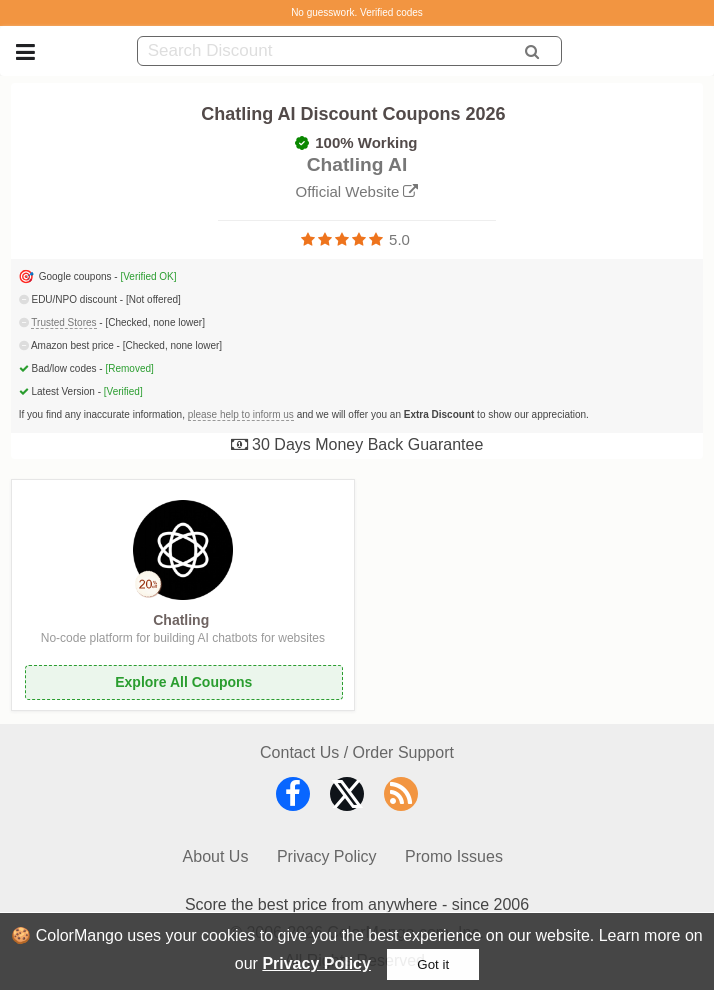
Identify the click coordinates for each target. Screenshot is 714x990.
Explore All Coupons (183, 682)
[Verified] (123, 391)
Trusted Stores (63, 322)
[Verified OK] (148, 276)
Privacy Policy (316, 963)
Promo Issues (454, 856)
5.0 (399, 239)
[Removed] (129, 368)
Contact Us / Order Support (357, 752)
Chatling (181, 620)
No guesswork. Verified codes (357, 12)
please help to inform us (241, 414)
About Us (216, 856)
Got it (433, 964)
